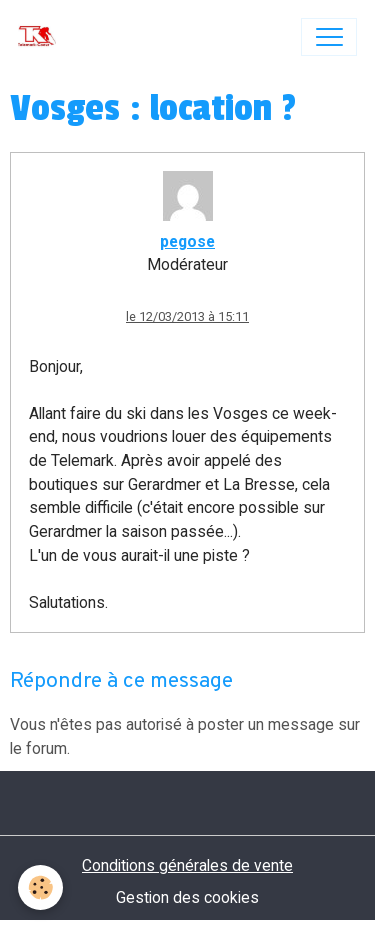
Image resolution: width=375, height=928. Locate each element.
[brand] (41, 37)
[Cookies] (40, 887)
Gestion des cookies (187, 897)
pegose (187, 241)
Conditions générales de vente (187, 865)
